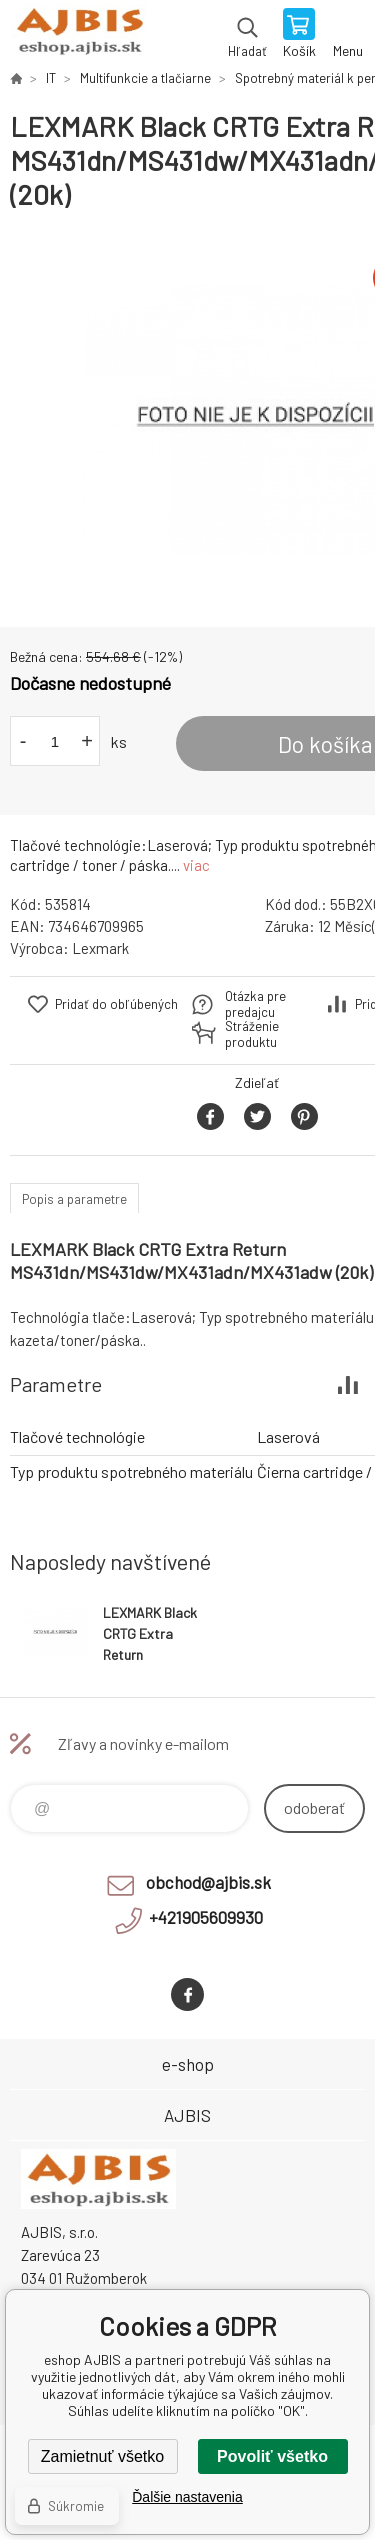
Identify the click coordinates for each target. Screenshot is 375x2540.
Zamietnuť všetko (102, 2456)
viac (196, 865)
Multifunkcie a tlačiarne (145, 78)
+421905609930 (206, 1917)
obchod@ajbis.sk (208, 1882)
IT (51, 78)
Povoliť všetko (272, 2456)
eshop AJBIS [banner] (78, 35)
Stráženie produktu (252, 1034)
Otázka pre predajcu (255, 1004)
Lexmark (100, 948)
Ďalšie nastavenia (187, 2497)
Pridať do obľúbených (116, 1004)
